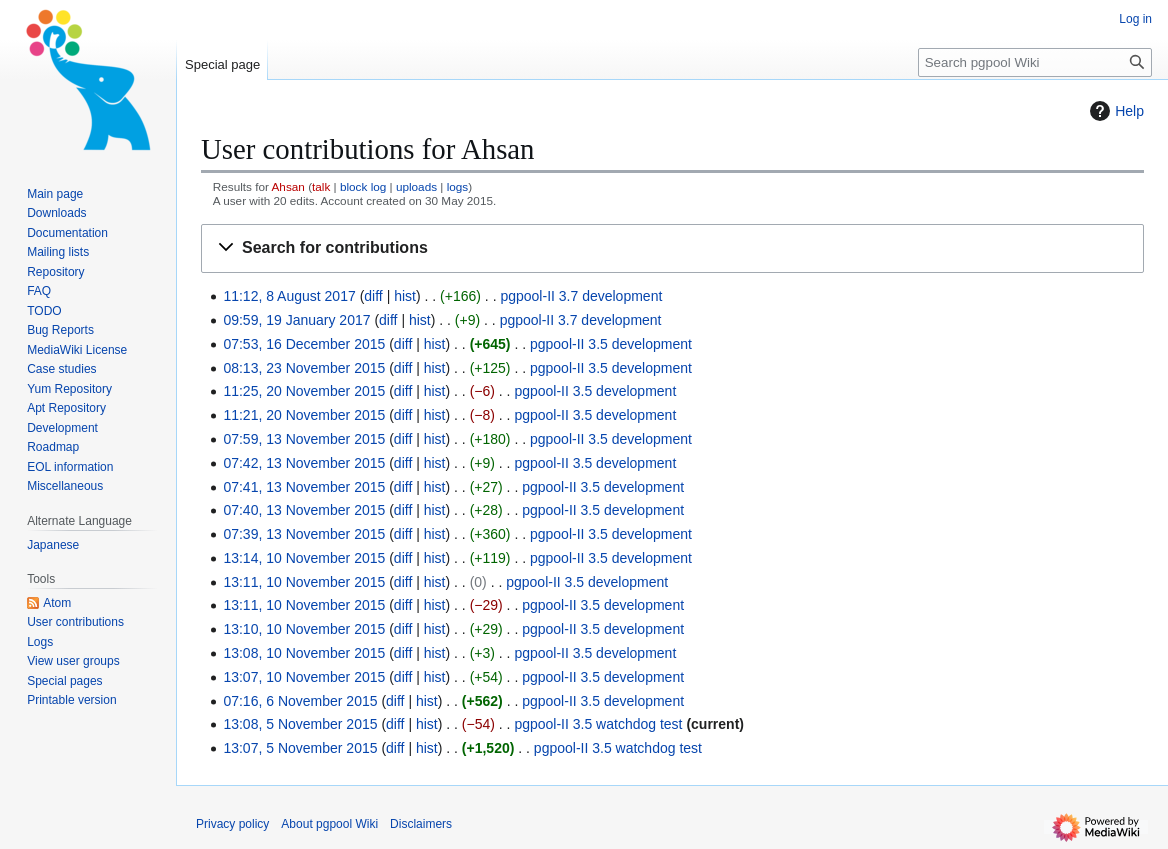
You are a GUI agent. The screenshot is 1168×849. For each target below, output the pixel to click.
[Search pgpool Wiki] (1035, 62)
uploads (416, 186)
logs (458, 186)
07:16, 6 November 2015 (300, 701)
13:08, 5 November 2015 (300, 724)
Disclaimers (421, 824)
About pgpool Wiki (329, 824)
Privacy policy (232, 824)
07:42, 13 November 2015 (304, 463)
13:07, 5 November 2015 (300, 748)
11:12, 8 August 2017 (289, 296)
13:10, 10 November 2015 (304, 629)
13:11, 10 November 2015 (304, 582)
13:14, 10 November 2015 (304, 558)
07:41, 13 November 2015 (304, 487)
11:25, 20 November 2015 (304, 391)
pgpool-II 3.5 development (611, 344)
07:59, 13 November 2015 (304, 439)
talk (321, 186)
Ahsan (288, 186)
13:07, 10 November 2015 (304, 677)
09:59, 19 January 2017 (296, 320)
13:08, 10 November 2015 (304, 653)
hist (405, 296)
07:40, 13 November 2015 (304, 510)
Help (1114, 111)
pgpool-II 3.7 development (581, 296)
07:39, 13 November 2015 (304, 534)
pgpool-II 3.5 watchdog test (598, 724)
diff (373, 296)
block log (363, 186)
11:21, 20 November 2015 (304, 415)
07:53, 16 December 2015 (304, 344)
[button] (672, 248)
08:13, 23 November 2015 (304, 368)
